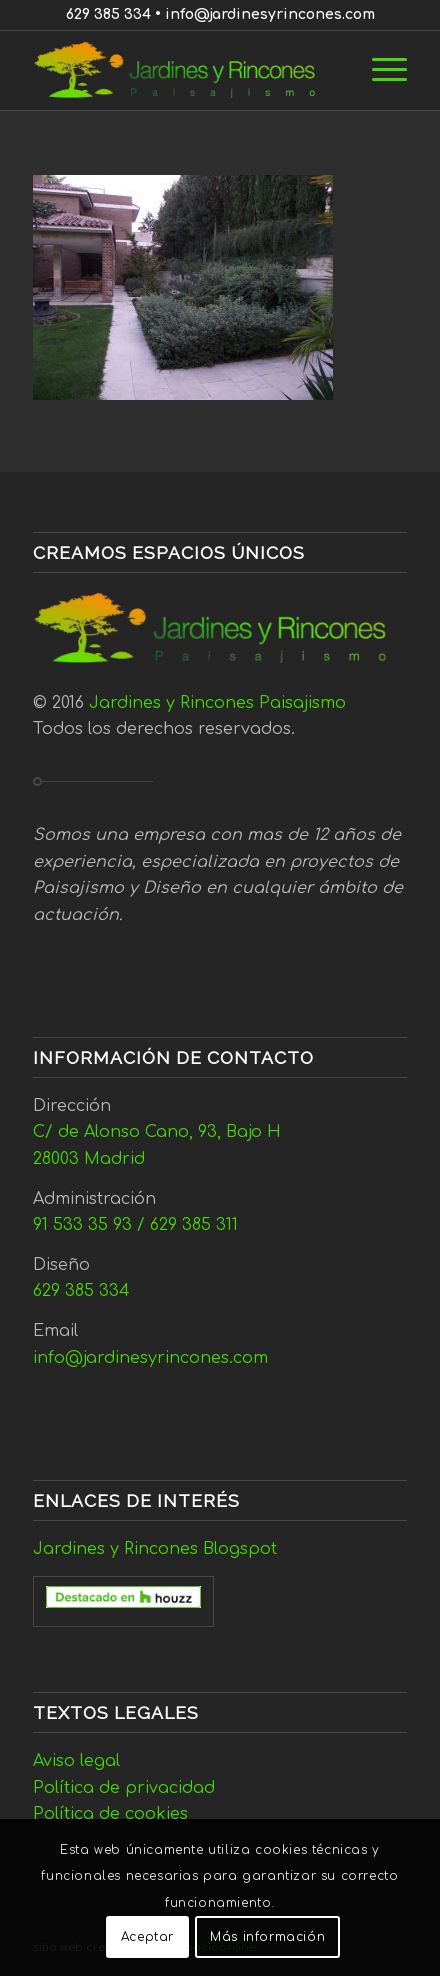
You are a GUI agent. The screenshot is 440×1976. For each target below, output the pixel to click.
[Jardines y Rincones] (182, 70)
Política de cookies (110, 1814)
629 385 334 (108, 14)
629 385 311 (194, 1225)
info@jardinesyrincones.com (270, 14)
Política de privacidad (124, 1788)
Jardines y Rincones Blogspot (155, 1549)
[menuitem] (379, 70)
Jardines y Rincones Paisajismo (217, 703)
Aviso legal (76, 1761)
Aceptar (147, 1937)
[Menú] (379, 70)
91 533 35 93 (82, 1225)
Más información (267, 1937)
